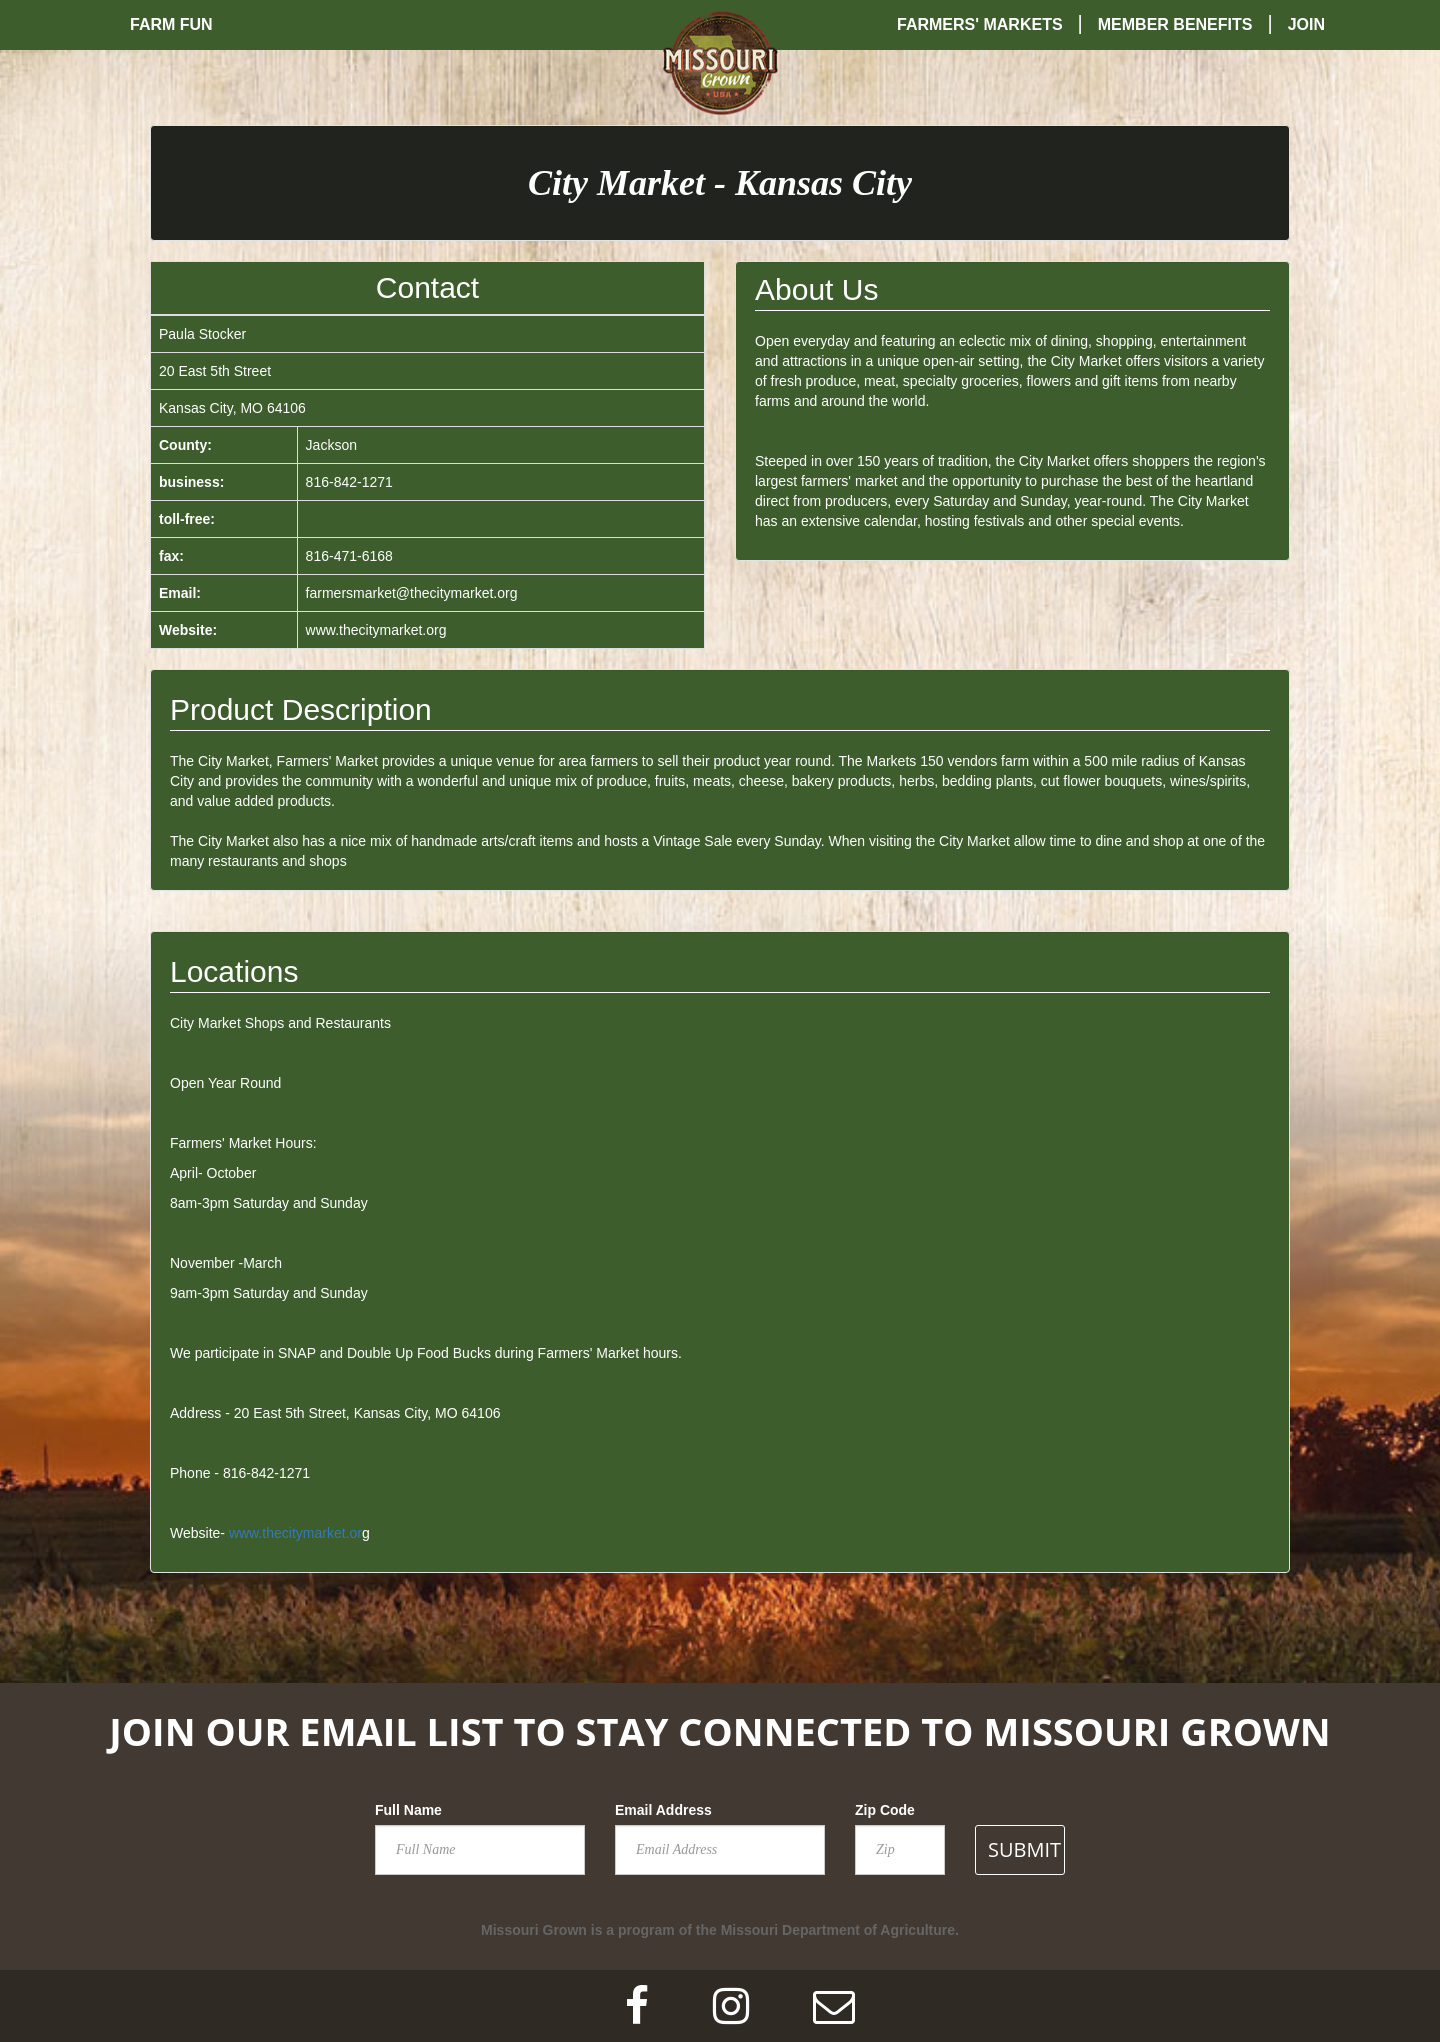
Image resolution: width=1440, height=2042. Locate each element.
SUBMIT (1024, 1849)
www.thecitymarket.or (295, 1533)
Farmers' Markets (980, 24)
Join (1306, 24)
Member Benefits (1175, 24)
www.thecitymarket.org (376, 630)
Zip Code (885, 1810)
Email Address (663, 1810)
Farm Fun (171, 24)
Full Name (408, 1810)
